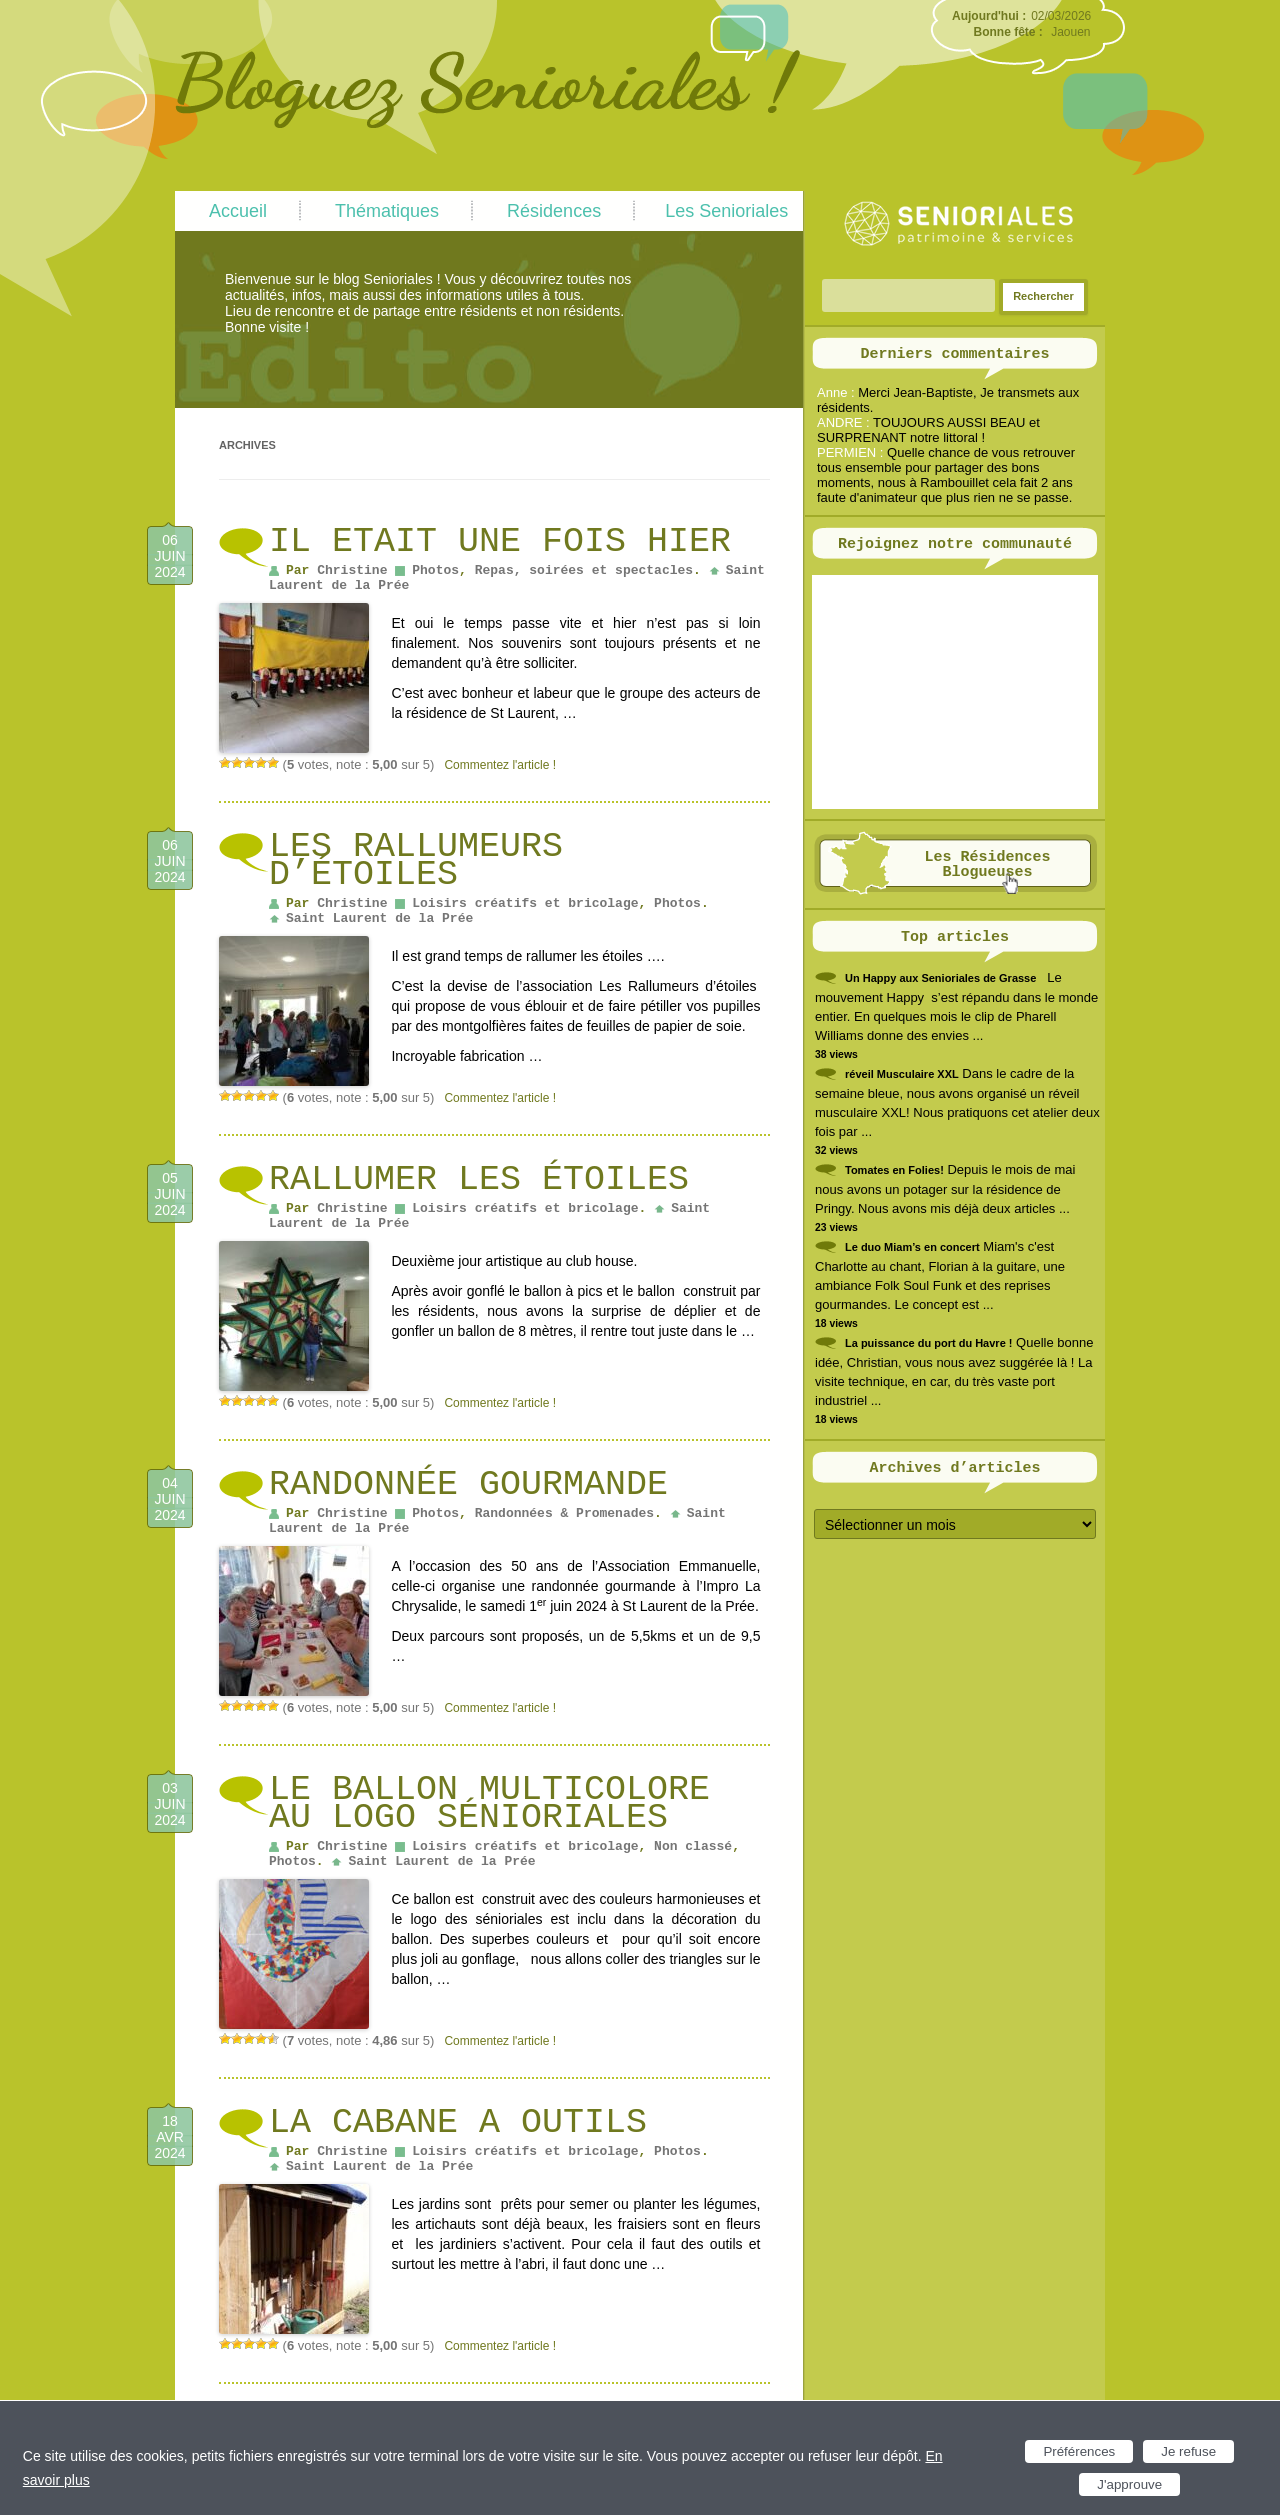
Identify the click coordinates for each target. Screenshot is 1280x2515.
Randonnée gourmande (468, 1485)
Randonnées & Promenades (564, 1513)
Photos (435, 570)
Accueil (238, 211)
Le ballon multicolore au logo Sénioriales (489, 1804)
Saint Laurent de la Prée (379, 918)
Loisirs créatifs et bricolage (525, 903)
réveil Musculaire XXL (902, 1074)
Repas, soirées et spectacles (584, 570)
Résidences (554, 211)
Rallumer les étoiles (479, 1180)
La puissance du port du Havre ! (928, 1343)
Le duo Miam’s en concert (912, 1247)
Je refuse (1188, 2451)
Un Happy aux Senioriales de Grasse (940, 978)
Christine (352, 570)
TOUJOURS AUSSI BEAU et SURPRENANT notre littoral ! (928, 430)
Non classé (693, 1846)
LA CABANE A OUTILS (458, 2123)
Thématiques (387, 211)
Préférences (1079, 2451)
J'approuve (1129, 2484)
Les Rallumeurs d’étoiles (416, 861)
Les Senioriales (726, 211)
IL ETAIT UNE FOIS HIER (500, 542)
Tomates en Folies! (894, 1170)
